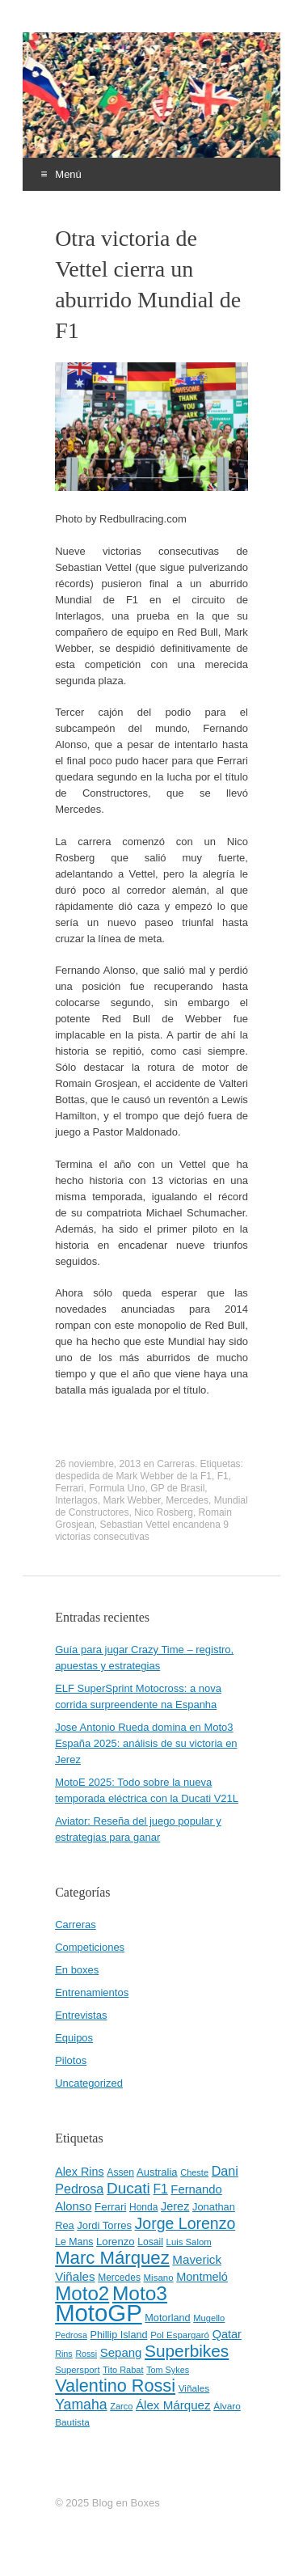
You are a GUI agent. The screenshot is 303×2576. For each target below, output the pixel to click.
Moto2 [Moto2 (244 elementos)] (82, 2293)
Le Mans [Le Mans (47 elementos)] (74, 2242)
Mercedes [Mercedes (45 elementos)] (119, 2277)
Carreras (176, 1464)
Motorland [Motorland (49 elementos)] (167, 2318)
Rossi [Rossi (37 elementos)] (86, 2353)
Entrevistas (81, 2015)
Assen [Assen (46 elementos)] (120, 2172)
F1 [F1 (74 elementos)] (160, 2189)
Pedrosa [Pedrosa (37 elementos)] (71, 2335)
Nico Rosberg (163, 1512)
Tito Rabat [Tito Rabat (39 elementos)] (123, 2370)
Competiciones (89, 1947)
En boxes (77, 1970)
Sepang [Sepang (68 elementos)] (121, 2352)
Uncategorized (89, 2083)
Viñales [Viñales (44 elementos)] (194, 2388)
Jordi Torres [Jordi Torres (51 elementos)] (104, 2225)
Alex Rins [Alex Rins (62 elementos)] (79, 2171)
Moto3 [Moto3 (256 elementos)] (139, 2293)
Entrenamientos (91, 1992)
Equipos (74, 2038)
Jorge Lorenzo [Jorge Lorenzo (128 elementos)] (185, 2223)
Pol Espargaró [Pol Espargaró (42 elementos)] (179, 2335)
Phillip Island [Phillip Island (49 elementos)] (118, 2335)
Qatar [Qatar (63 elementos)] (227, 2334)
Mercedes (187, 1500)
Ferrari (69, 1488)
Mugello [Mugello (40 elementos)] (209, 2318)
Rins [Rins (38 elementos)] (64, 2353)
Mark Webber (132, 1500)
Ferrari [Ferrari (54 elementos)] (110, 2207)
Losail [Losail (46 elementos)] (150, 2242)
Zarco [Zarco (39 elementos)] (121, 2406)
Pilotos (70, 2060)
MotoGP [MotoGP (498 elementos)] (98, 2312)
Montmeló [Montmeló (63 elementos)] (202, 2276)
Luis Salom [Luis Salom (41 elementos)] (189, 2242)
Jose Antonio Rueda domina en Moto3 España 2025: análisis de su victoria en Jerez (146, 1743)
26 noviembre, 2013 (98, 1464)
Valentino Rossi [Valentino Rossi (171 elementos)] (115, 2385)
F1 (223, 1476)
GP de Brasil (177, 1488)
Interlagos (76, 1500)
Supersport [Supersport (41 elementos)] (77, 2370)
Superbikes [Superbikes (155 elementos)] (187, 2350)
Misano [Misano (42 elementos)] (159, 2277)
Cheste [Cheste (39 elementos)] (194, 2172)
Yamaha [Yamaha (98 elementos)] (81, 2404)
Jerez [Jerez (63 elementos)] (175, 2206)
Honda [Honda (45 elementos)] (143, 2207)
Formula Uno (117, 1488)
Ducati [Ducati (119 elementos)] (128, 2188)
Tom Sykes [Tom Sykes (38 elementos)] (167, 2370)
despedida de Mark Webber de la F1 (133, 1476)
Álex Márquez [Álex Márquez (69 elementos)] (173, 2405)
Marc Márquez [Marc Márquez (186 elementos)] (112, 2258)
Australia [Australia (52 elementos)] (157, 2172)
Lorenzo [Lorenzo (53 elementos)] (115, 2241)
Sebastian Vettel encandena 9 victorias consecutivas (142, 1530)
